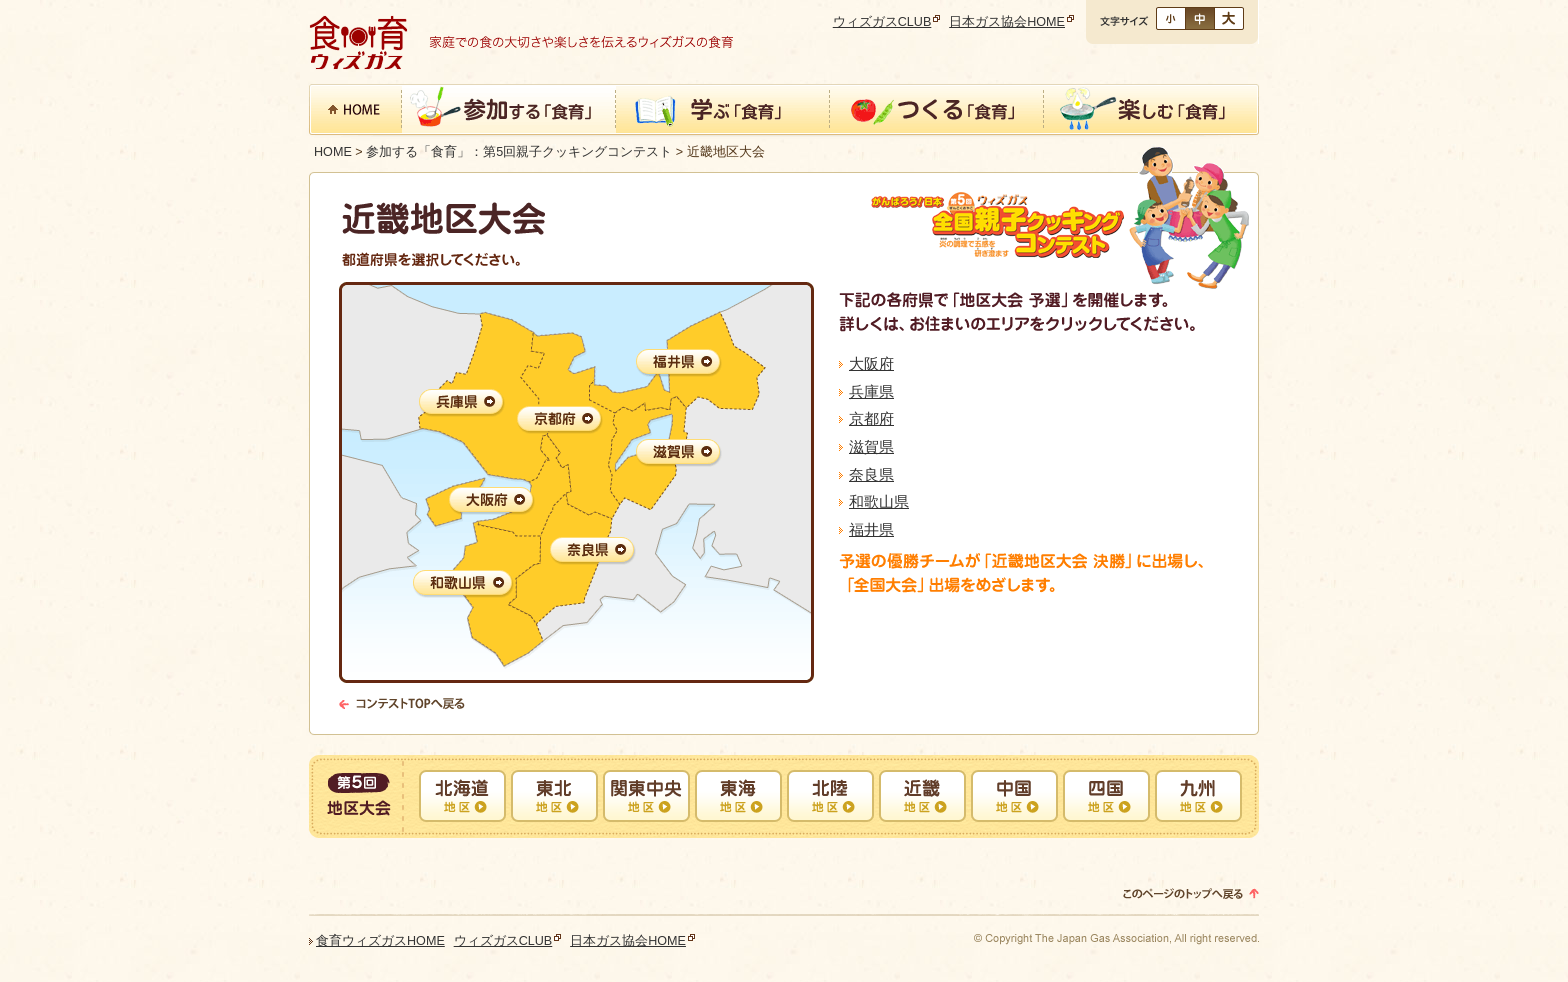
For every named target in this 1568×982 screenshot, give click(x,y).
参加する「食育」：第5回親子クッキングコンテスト (519, 152)
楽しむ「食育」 (1151, 111)
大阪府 (871, 363)
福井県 (871, 529)
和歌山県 (879, 501)
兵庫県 (871, 391)
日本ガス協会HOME (1007, 22)
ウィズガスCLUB (882, 22)
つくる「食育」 (937, 111)
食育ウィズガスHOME (380, 941)
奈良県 (871, 474)
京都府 (871, 418)
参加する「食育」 (509, 111)
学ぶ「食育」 (723, 111)
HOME (333, 152)
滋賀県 (871, 446)
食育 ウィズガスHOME (355, 111)
